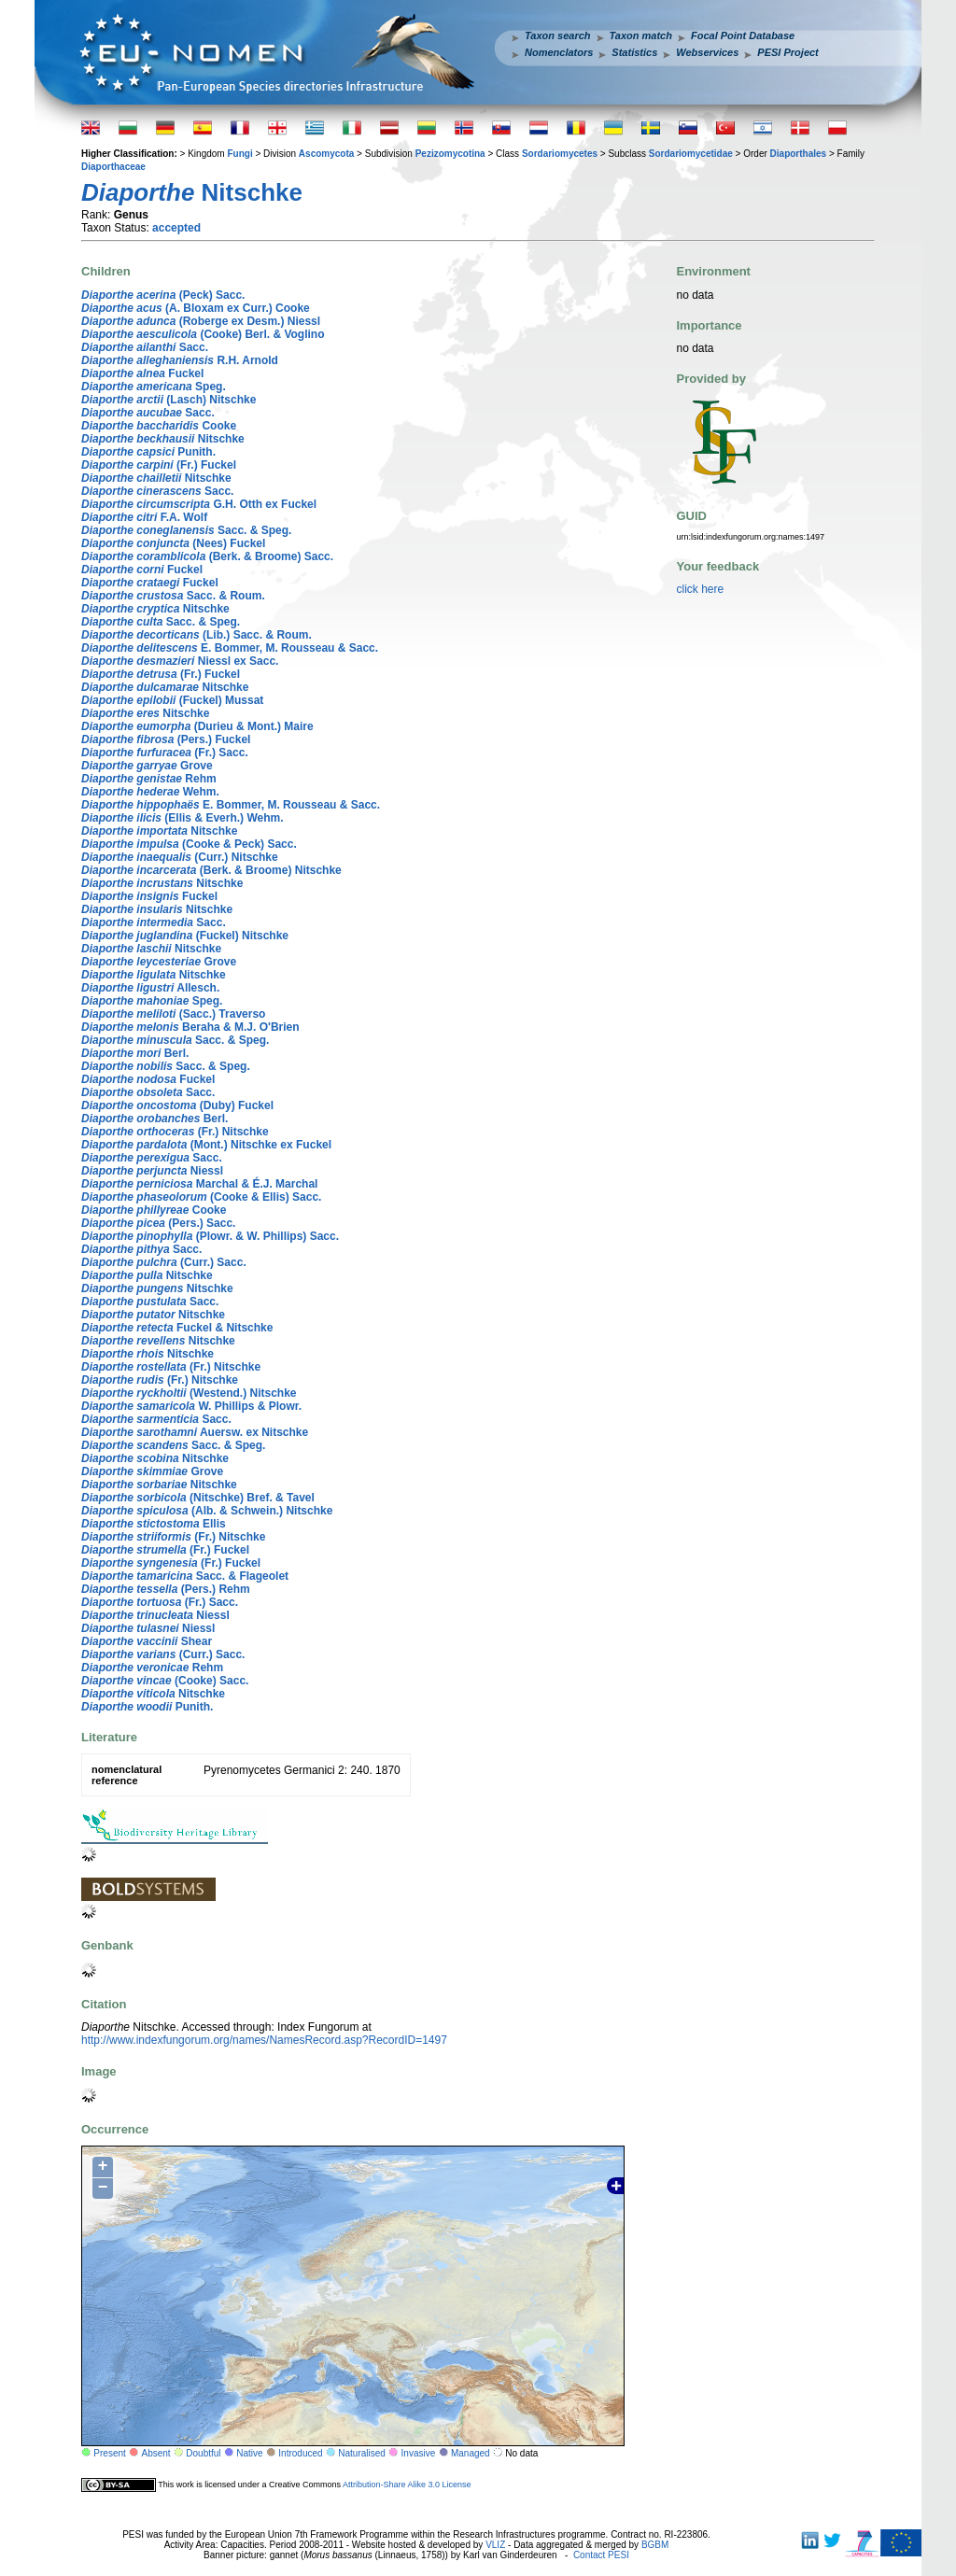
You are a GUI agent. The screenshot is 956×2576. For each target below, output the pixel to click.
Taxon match (641, 35)
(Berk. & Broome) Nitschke (211, 870)
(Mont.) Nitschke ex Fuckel (206, 1144)
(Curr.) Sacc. (163, 1262)
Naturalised (362, 2453)
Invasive (418, 2453)
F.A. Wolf (144, 517)
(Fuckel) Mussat (172, 700)
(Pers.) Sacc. (158, 1223)
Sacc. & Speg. (186, 530)
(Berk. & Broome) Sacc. (207, 556)
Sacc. (144, 347)
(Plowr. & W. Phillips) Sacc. (210, 1236)
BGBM (654, 2545)
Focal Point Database (742, 35)
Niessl (152, 1170)
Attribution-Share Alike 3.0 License (407, 2484)
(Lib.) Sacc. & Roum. (196, 634)
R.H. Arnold (179, 360)
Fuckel (142, 373)
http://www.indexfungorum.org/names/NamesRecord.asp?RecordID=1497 (264, 2040)
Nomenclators (559, 52)
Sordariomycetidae (691, 153)
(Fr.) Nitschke (175, 1131)
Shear (146, 1641)
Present (109, 2453)
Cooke (158, 425)
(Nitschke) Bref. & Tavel (198, 1497)
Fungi (239, 153)
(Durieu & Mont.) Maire (197, 726)
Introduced (300, 2453)
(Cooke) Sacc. (164, 1680)
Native (249, 2453)
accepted (176, 227)
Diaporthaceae (113, 167)
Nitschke (163, 438)
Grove (147, 765)
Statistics (634, 52)
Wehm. (150, 791)
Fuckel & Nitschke (177, 1327)
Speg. (153, 386)
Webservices (707, 52)
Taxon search (558, 35)
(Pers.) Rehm (165, 1589)
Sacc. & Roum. (173, 595)
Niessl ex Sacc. (179, 661)
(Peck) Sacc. (163, 295)
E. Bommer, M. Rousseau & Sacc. (229, 648)
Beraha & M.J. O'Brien (190, 1027)
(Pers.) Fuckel (165, 739)
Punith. (148, 451)
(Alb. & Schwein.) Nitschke (206, 1510)
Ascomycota (326, 153)
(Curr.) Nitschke (179, 857)
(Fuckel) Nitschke (184, 935)
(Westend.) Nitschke (189, 1393)
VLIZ (495, 2545)
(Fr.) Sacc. (164, 752)
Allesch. (150, 987)
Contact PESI (601, 2555)
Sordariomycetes (560, 153)
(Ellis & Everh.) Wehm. (182, 817)
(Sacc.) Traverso (173, 1014)
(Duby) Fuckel (177, 1105)
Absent (156, 2453)
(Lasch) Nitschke (168, 399)
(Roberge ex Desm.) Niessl (200, 321)
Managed (470, 2453)
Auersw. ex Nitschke (194, 1432)
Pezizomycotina (450, 153)
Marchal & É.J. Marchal (199, 1183)
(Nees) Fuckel (173, 543)
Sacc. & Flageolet (184, 1576)
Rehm (149, 778)
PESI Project (787, 52)
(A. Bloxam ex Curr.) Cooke (195, 308)
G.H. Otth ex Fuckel (198, 504)
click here (700, 589)
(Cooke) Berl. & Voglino (203, 334)
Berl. (135, 1053)
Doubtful (203, 2453)
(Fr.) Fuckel (158, 465)
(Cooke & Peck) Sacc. (189, 844)
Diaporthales (798, 153)
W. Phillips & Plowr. (191, 1406)
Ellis (153, 1523)
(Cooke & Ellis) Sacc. (201, 1197)
